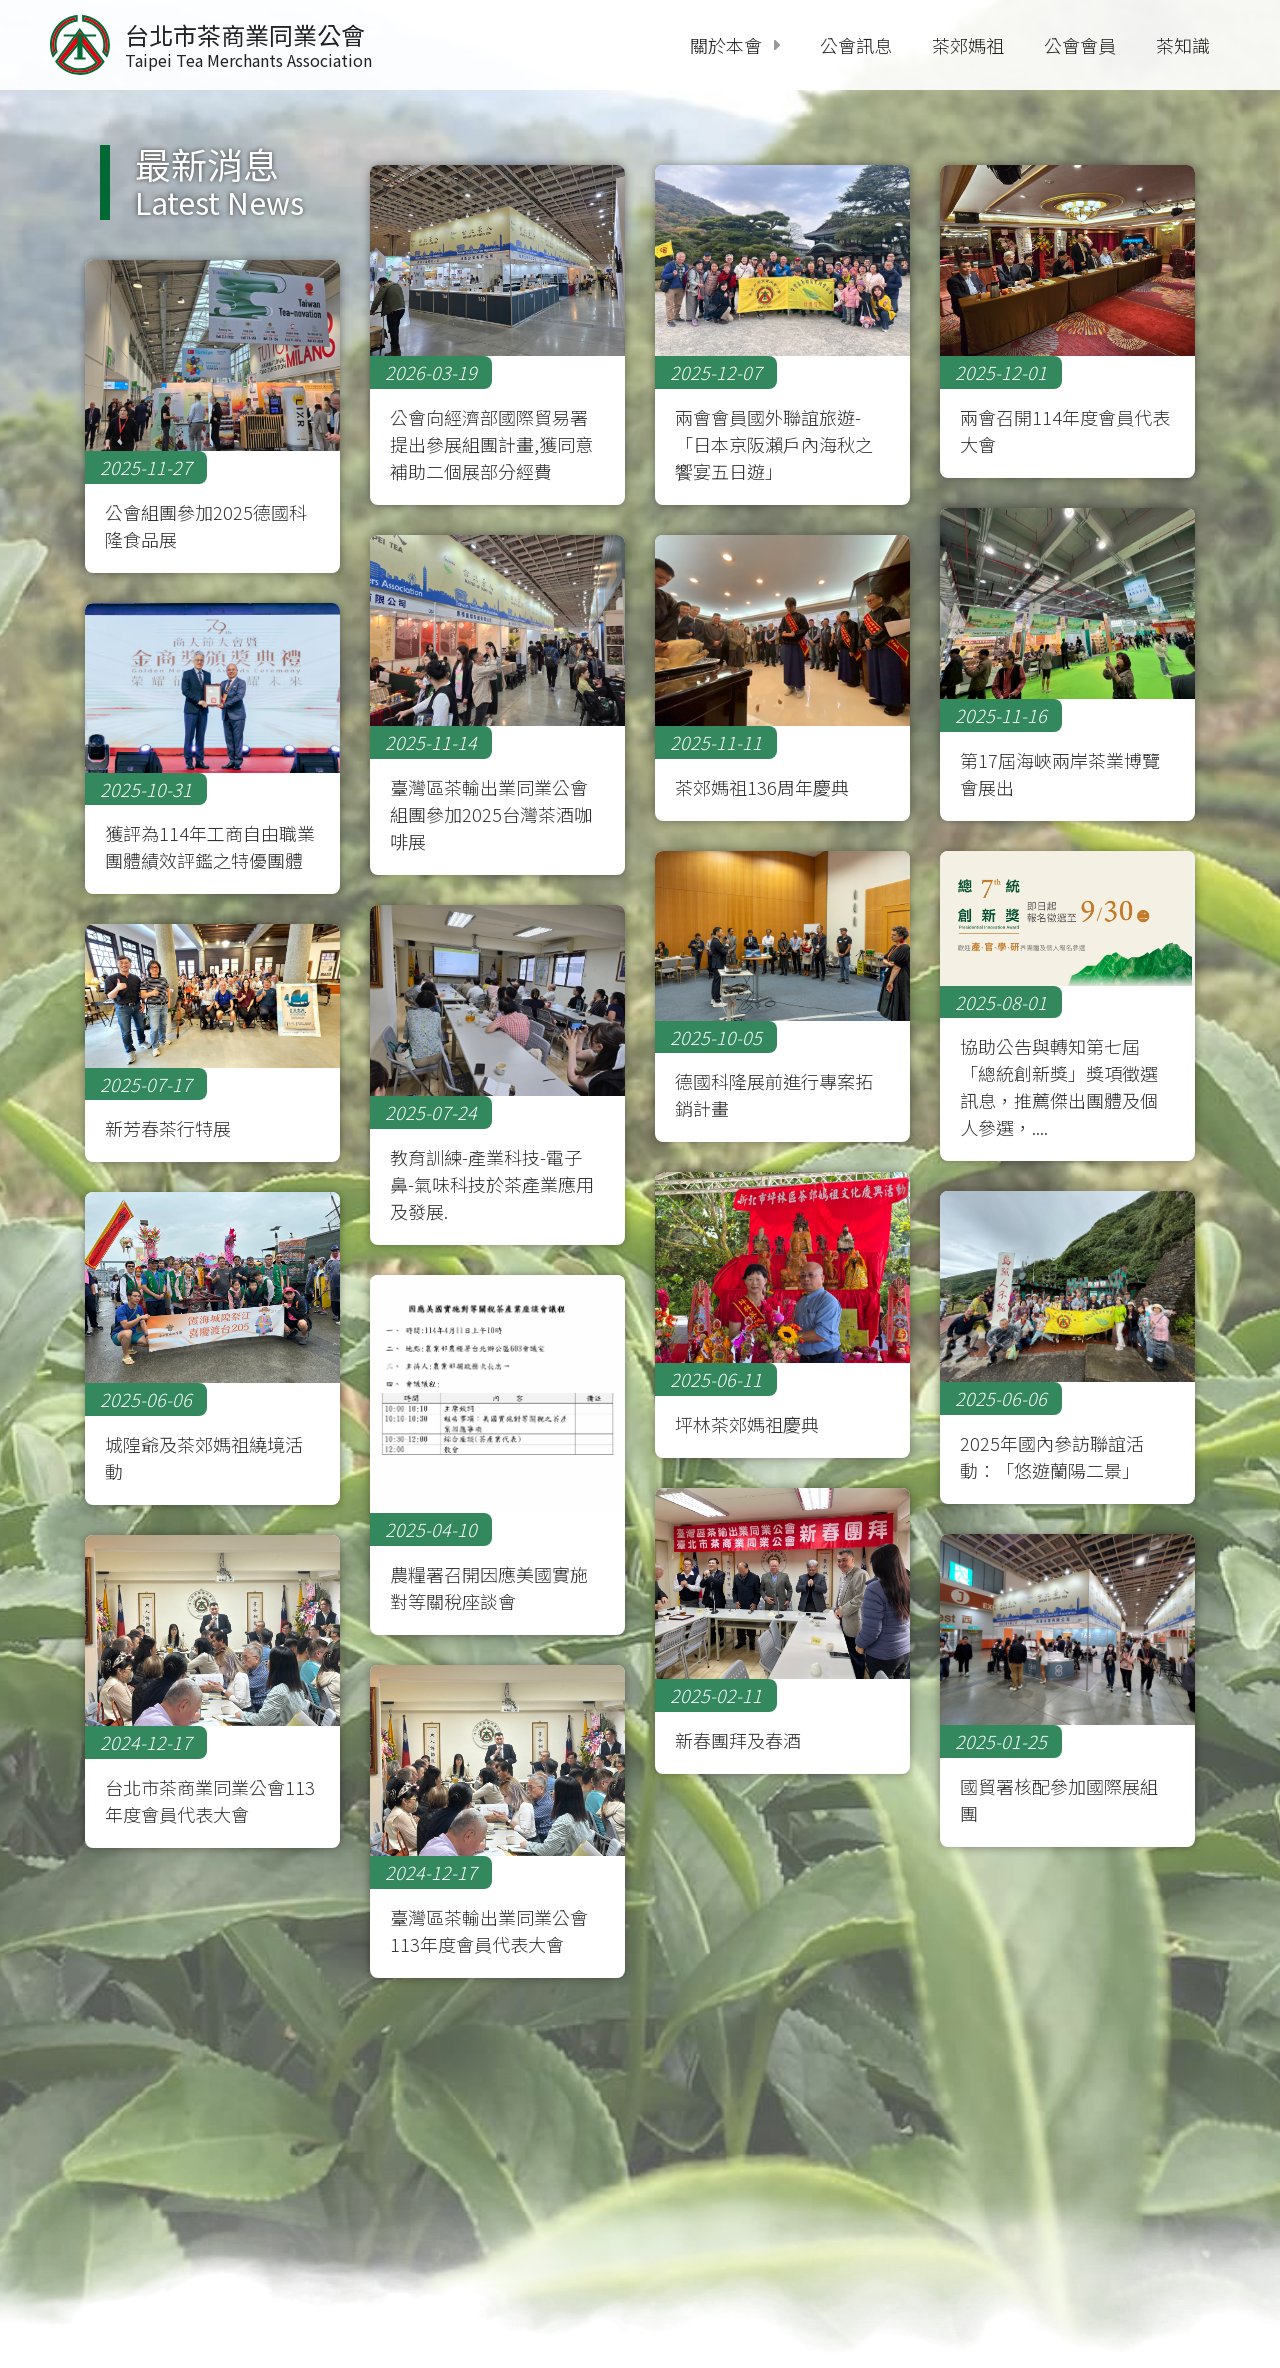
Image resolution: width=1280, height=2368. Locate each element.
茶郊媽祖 (968, 45)
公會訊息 (856, 45)
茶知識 (1183, 45)
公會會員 (1080, 45)
